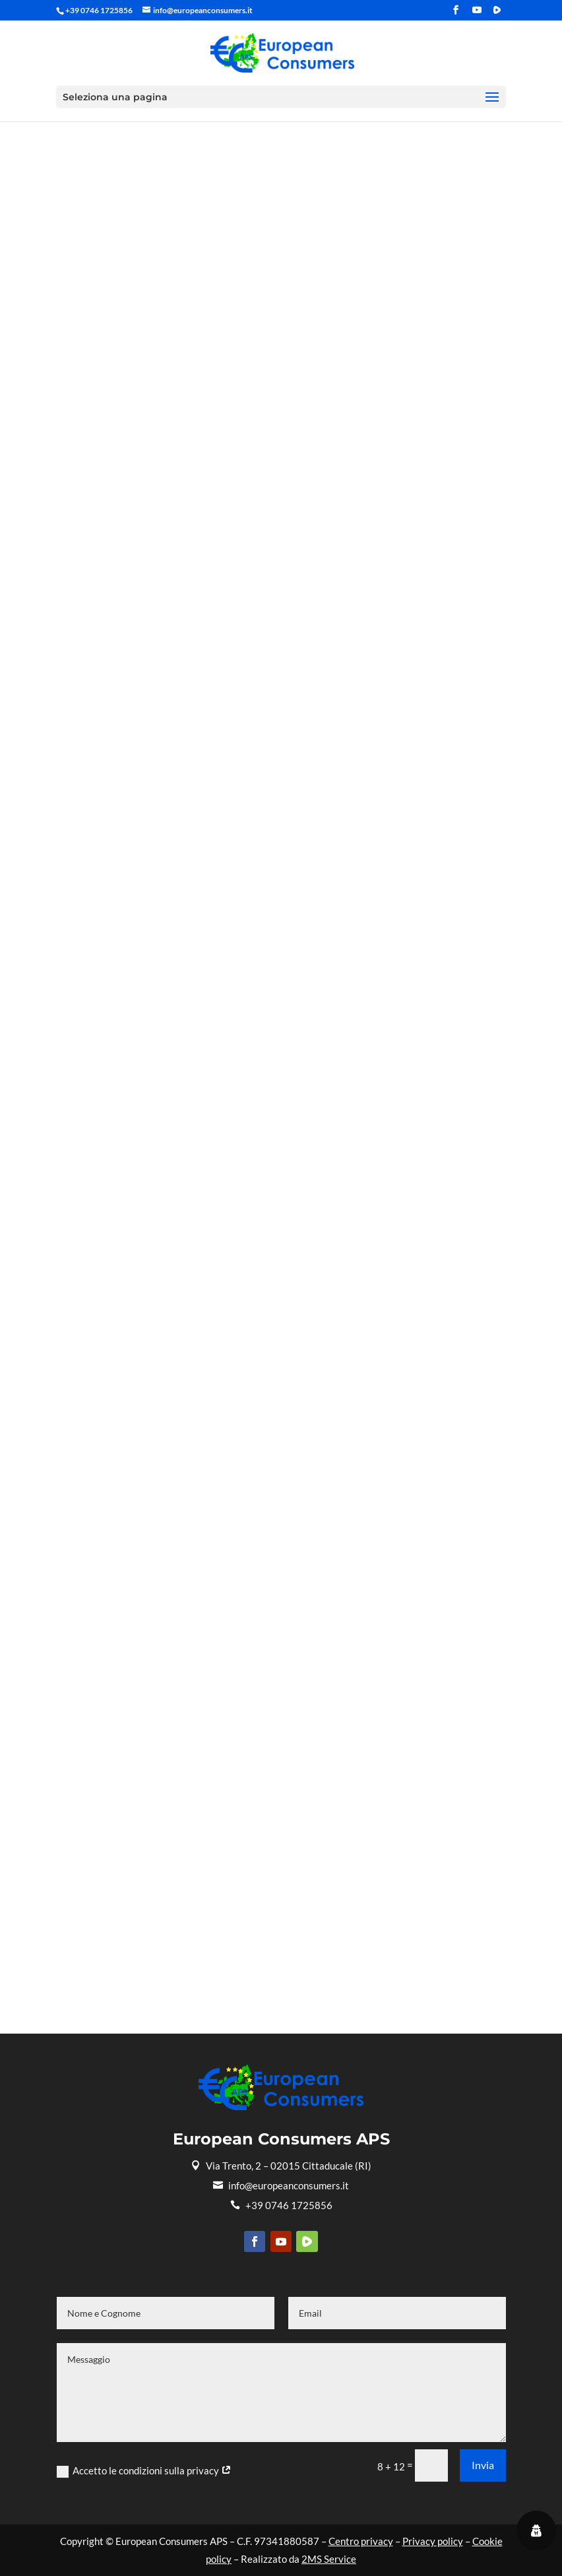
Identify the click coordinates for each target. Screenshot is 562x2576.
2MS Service (328, 2559)
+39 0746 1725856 (281, 2205)
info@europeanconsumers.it (281, 2185)
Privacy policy (432, 2541)
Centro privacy (360, 2541)
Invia (483, 2465)
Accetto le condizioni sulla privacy (144, 2471)
